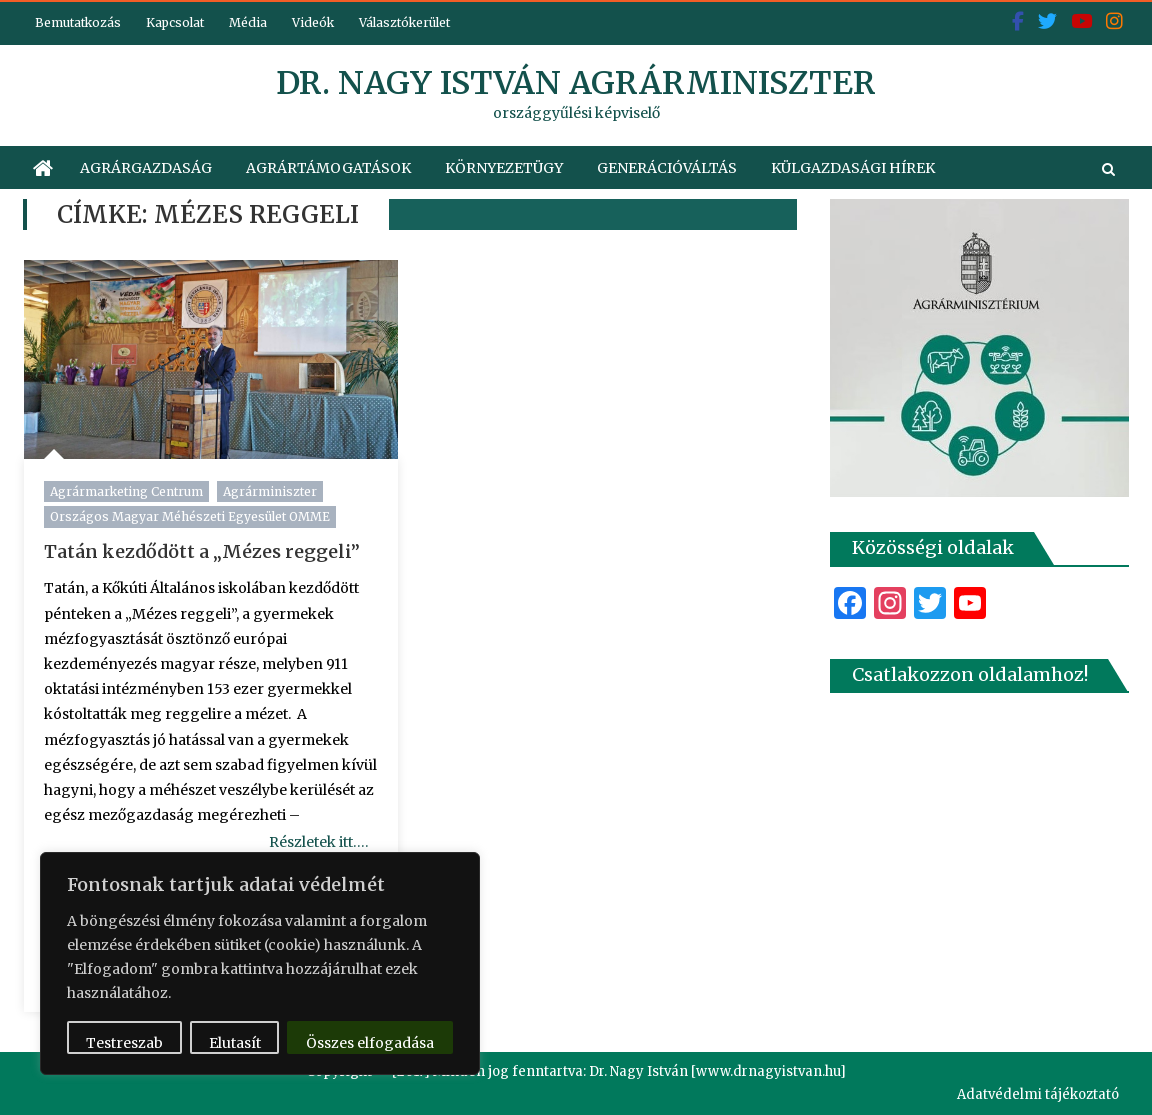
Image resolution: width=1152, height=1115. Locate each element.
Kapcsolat (175, 22)
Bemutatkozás (78, 22)
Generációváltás (667, 168)
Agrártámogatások (328, 168)
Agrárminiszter (270, 491)
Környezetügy (504, 168)
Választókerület (404, 22)
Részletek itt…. (318, 842)
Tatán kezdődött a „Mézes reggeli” (202, 551)
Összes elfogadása (370, 1043)
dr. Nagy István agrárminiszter (576, 83)
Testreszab (124, 1043)
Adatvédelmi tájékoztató (1038, 1094)
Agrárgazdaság (146, 168)
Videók (313, 22)
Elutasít (235, 1043)
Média (248, 22)
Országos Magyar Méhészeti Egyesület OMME (190, 516)
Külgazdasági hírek (853, 168)
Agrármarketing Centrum (126, 491)
